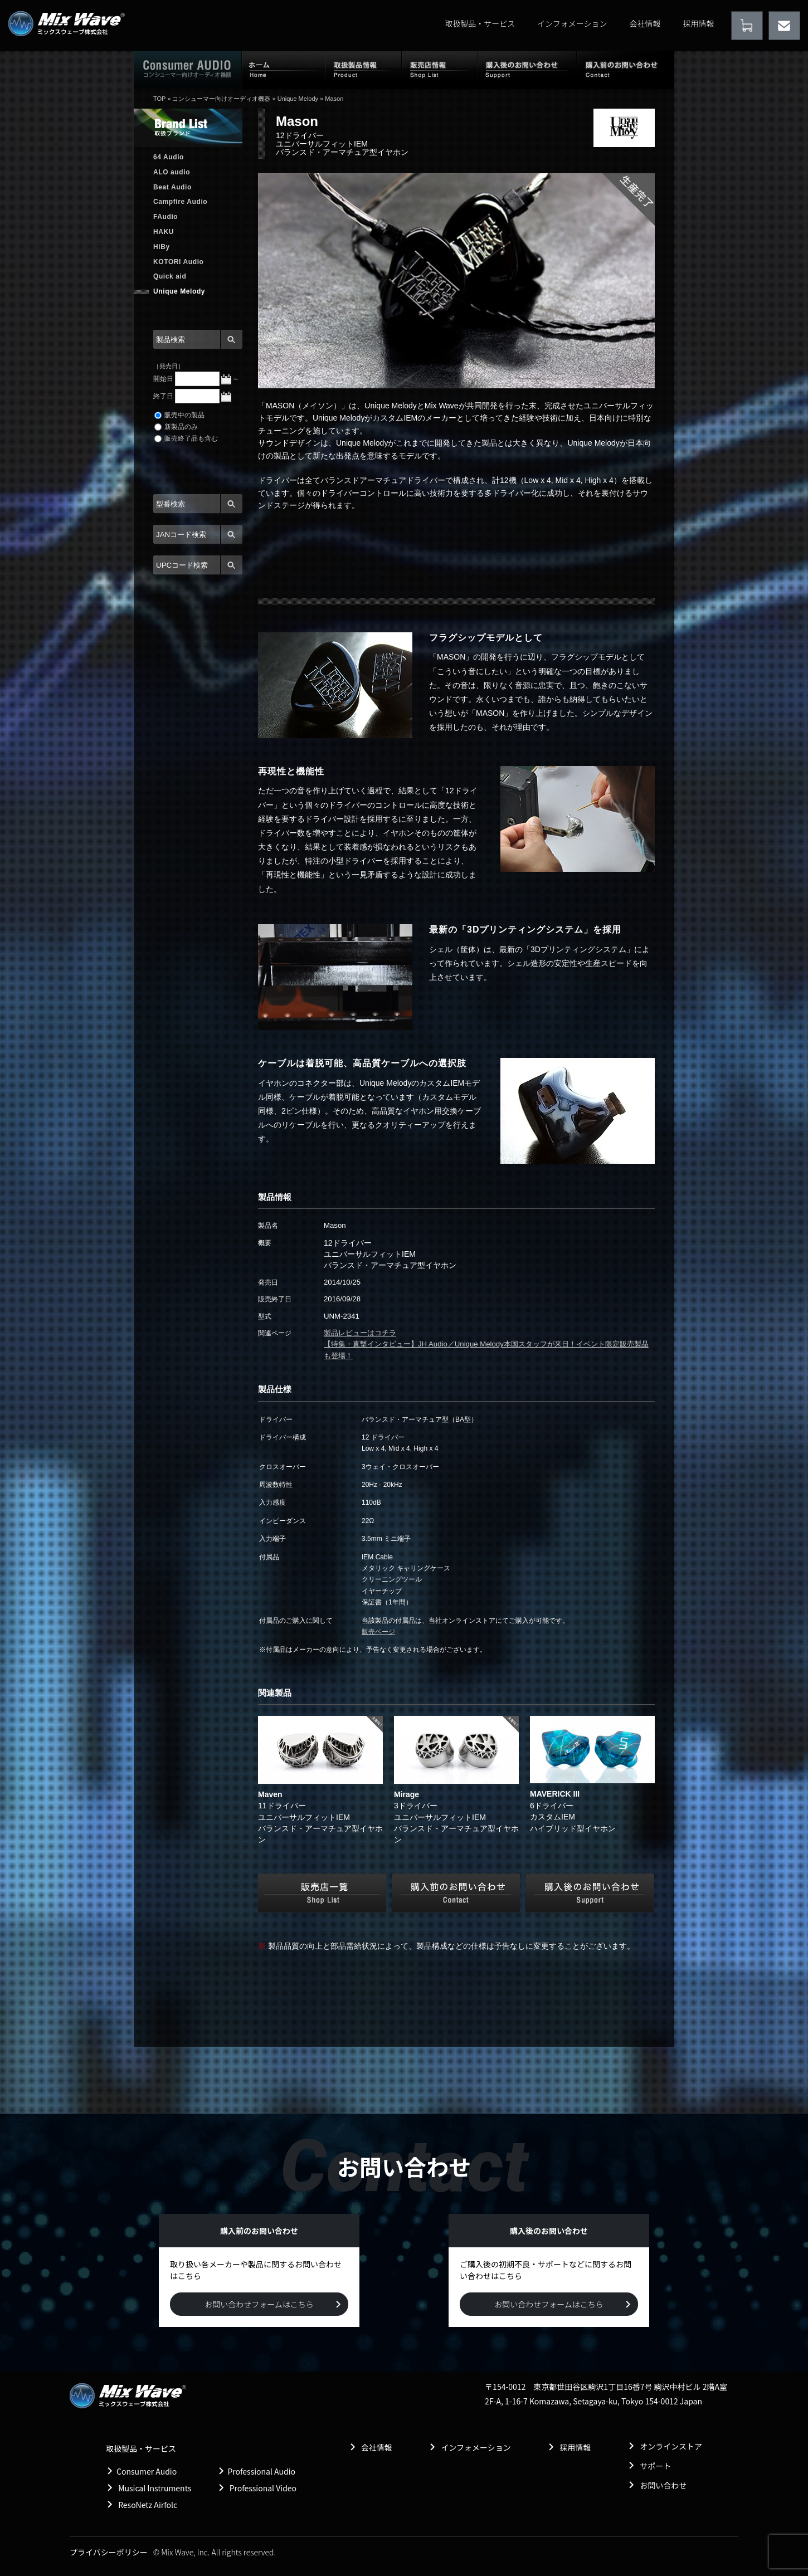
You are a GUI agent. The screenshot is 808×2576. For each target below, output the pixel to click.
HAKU (163, 232)
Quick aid (169, 276)
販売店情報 (440, 69)
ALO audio (171, 172)
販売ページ (378, 1632)
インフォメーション (572, 23)
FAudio (165, 217)
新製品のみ (176, 427)
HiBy (161, 247)
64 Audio (168, 157)
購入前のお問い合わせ (625, 69)
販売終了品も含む (186, 438)
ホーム (283, 69)
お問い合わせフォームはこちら (259, 2304)
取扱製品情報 (363, 69)
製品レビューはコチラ (360, 1333)
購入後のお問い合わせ (527, 69)
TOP (159, 98)
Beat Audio (172, 187)
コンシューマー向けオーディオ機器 (221, 98)
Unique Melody (298, 98)
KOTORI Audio (178, 262)
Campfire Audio (180, 202)
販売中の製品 (179, 415)
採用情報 (698, 23)
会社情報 (645, 23)
